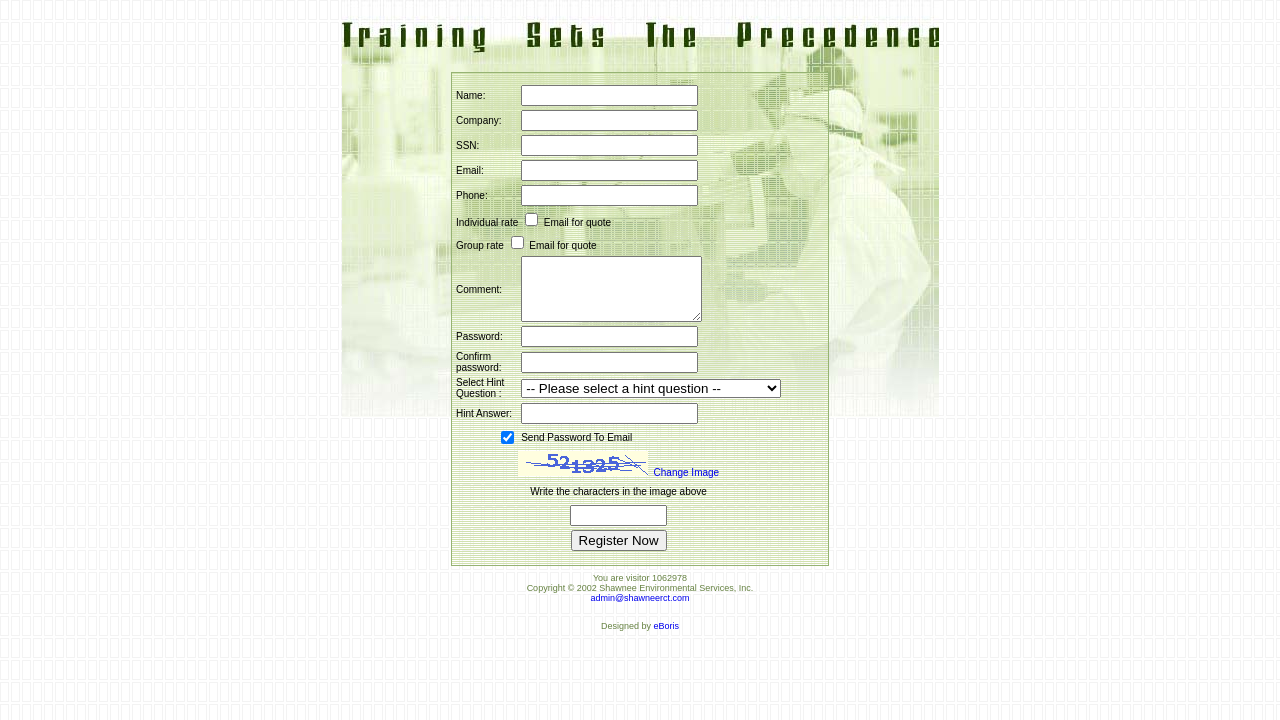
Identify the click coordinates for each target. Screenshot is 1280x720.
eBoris (667, 638)
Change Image (687, 484)
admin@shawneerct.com (639, 610)
